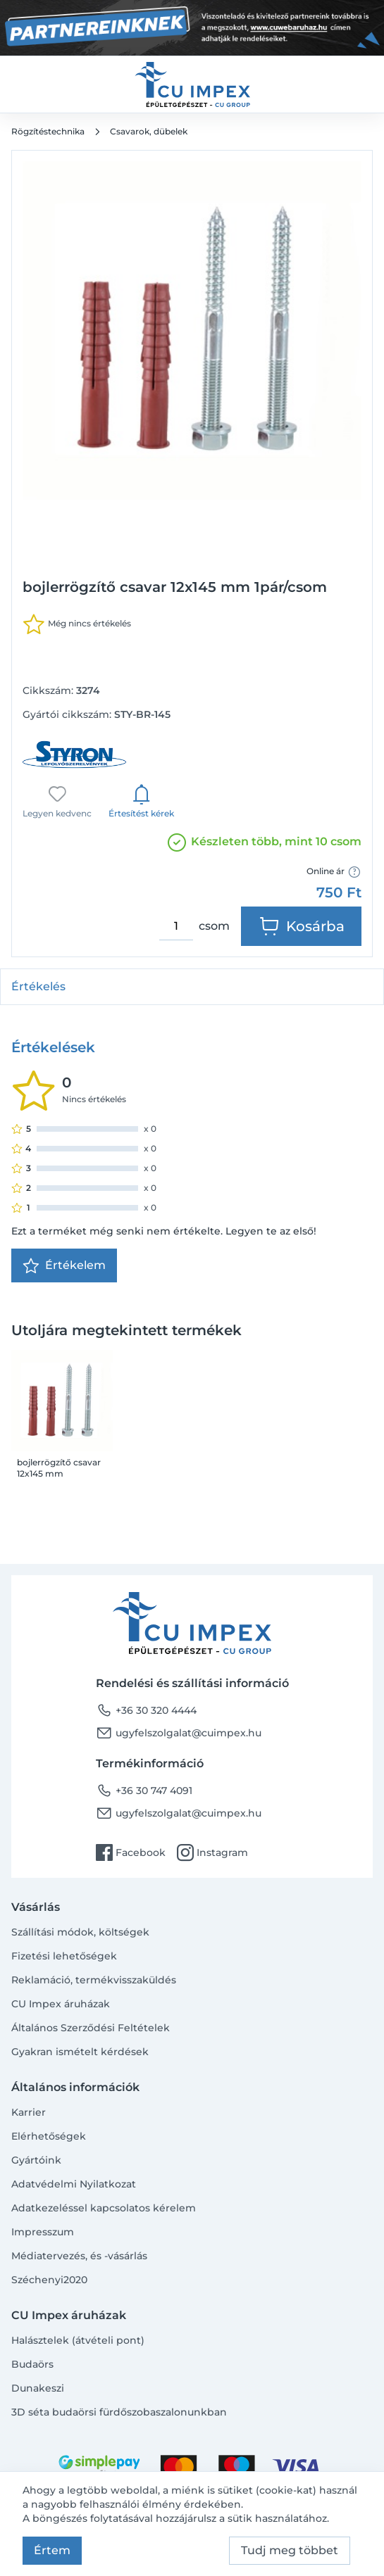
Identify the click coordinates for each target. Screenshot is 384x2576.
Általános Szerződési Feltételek (90, 2027)
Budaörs (32, 2364)
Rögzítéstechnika (48, 131)
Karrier (28, 2112)
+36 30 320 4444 (146, 1710)
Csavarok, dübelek (148, 131)
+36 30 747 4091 (144, 1790)
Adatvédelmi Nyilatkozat (73, 2184)
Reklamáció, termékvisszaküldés (93, 1980)
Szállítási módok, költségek (80, 1932)
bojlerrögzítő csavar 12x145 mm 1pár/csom (59, 1468)
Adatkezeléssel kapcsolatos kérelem (103, 2208)
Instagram (212, 1852)
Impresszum (42, 2231)
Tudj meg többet (289, 2550)
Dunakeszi (37, 2388)
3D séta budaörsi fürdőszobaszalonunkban (119, 2412)
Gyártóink (36, 2160)
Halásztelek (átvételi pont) (77, 2340)
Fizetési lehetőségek (64, 1956)
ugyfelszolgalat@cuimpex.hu (178, 1732)
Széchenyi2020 (49, 2279)
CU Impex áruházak (60, 2003)
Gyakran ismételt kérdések (80, 2051)
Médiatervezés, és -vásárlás (79, 2255)
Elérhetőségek (48, 2136)
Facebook (131, 1852)
